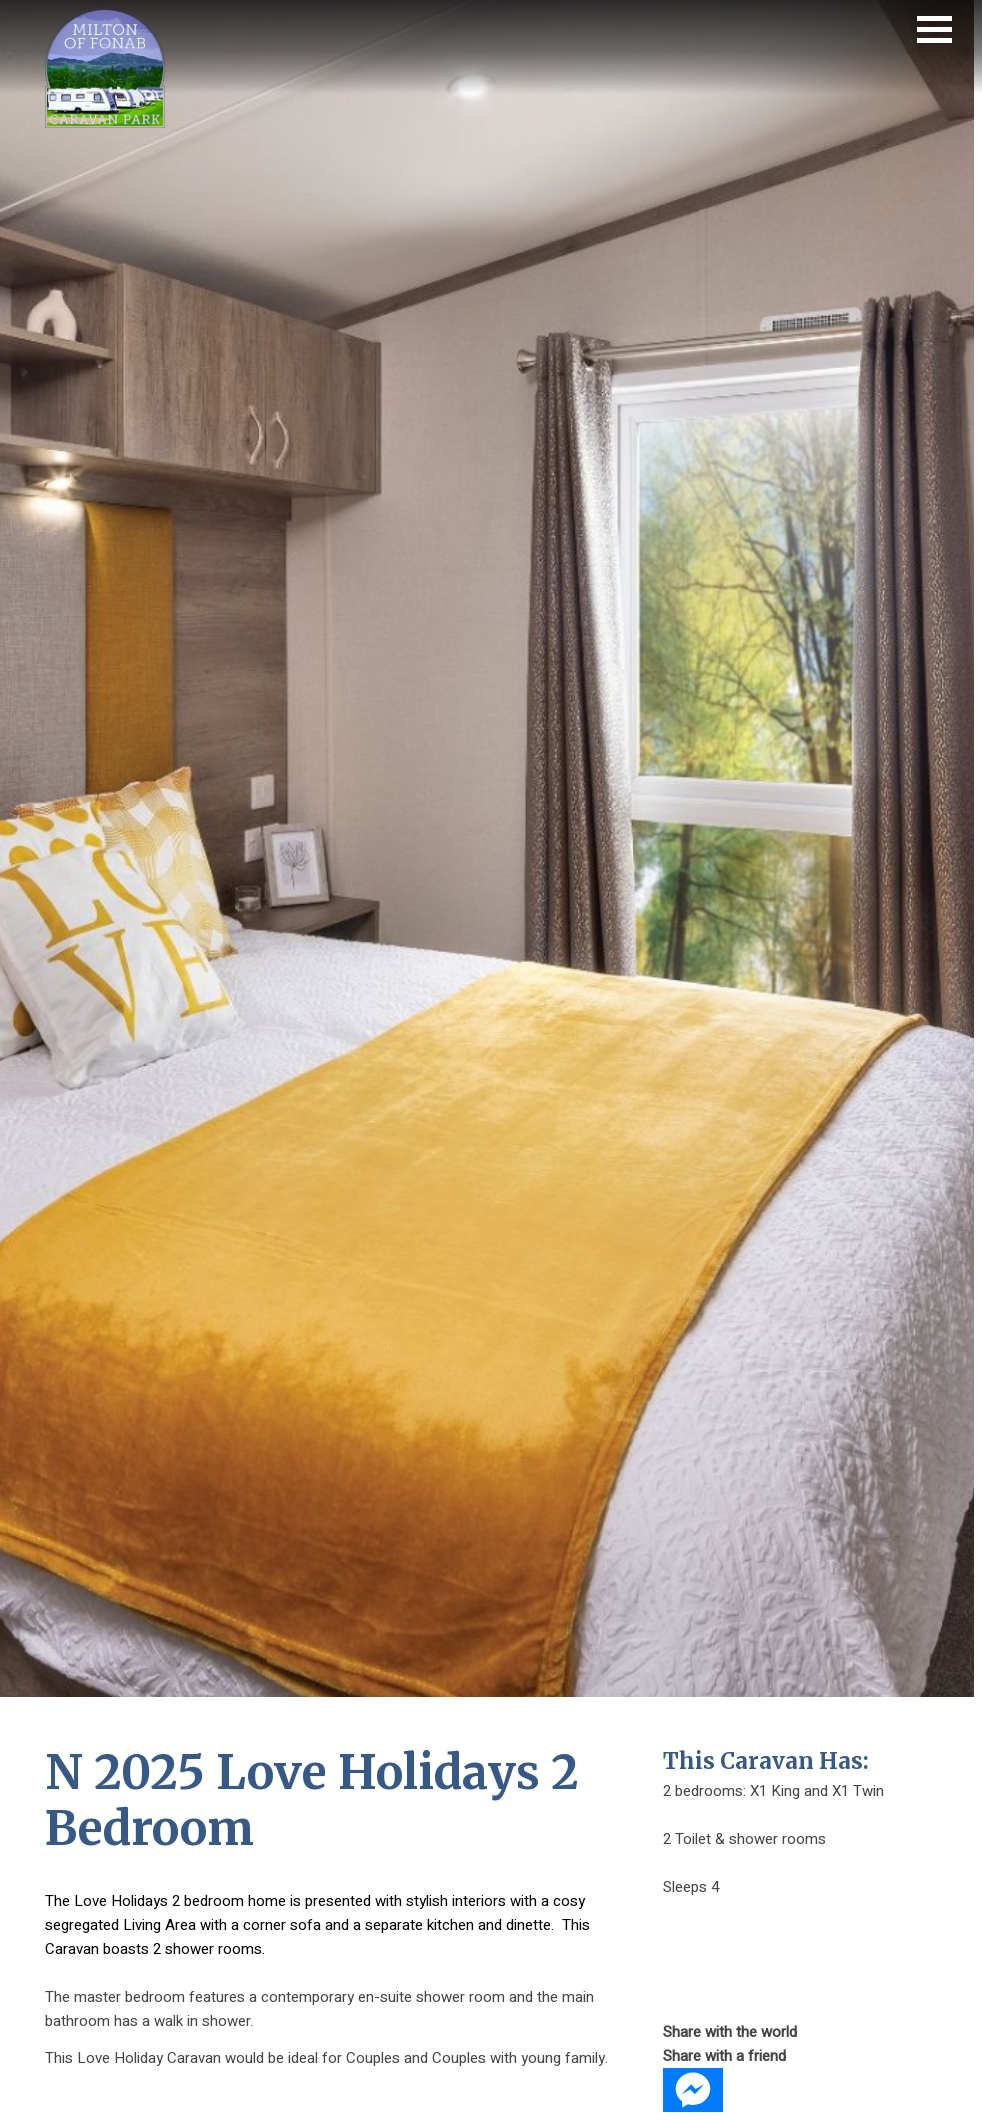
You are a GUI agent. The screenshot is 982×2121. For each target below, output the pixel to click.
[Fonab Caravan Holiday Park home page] (105, 123)
